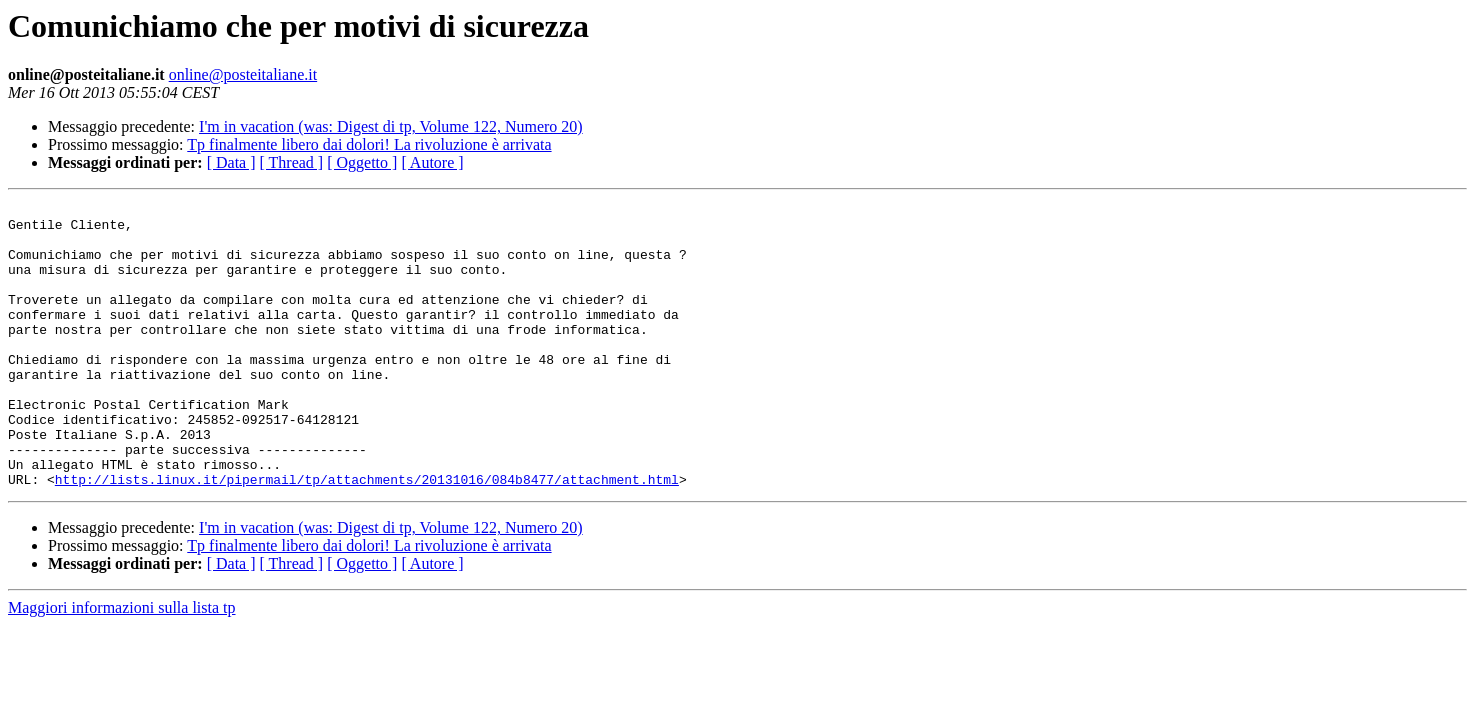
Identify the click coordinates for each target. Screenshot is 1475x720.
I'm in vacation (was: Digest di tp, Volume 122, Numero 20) (391, 126)
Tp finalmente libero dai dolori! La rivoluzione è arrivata (369, 144)
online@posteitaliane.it (243, 74)
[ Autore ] (432, 162)
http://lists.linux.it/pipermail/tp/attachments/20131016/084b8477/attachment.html (367, 536)
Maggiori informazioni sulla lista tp (122, 664)
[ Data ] (231, 162)
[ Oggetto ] (362, 162)
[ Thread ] (292, 162)
